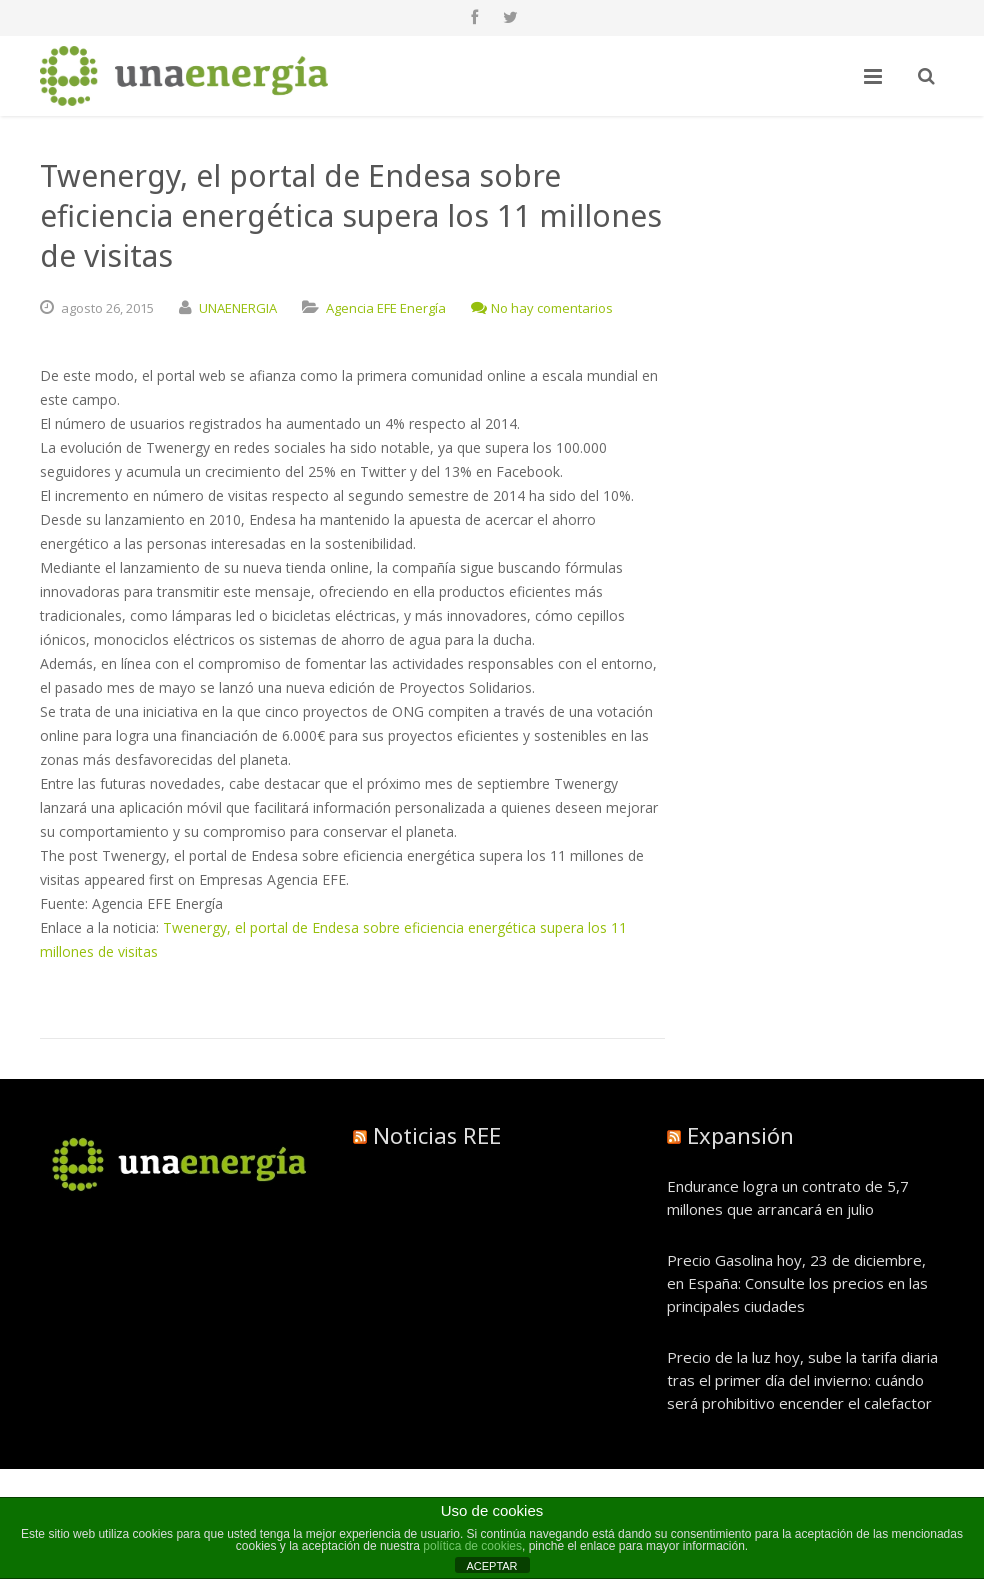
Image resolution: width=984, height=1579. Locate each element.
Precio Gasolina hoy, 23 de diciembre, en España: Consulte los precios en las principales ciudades (797, 1283)
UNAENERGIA (238, 308)
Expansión (740, 1135)
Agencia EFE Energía (386, 308)
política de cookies (472, 1546)
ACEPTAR (491, 1566)
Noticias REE (437, 1135)
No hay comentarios (542, 308)
